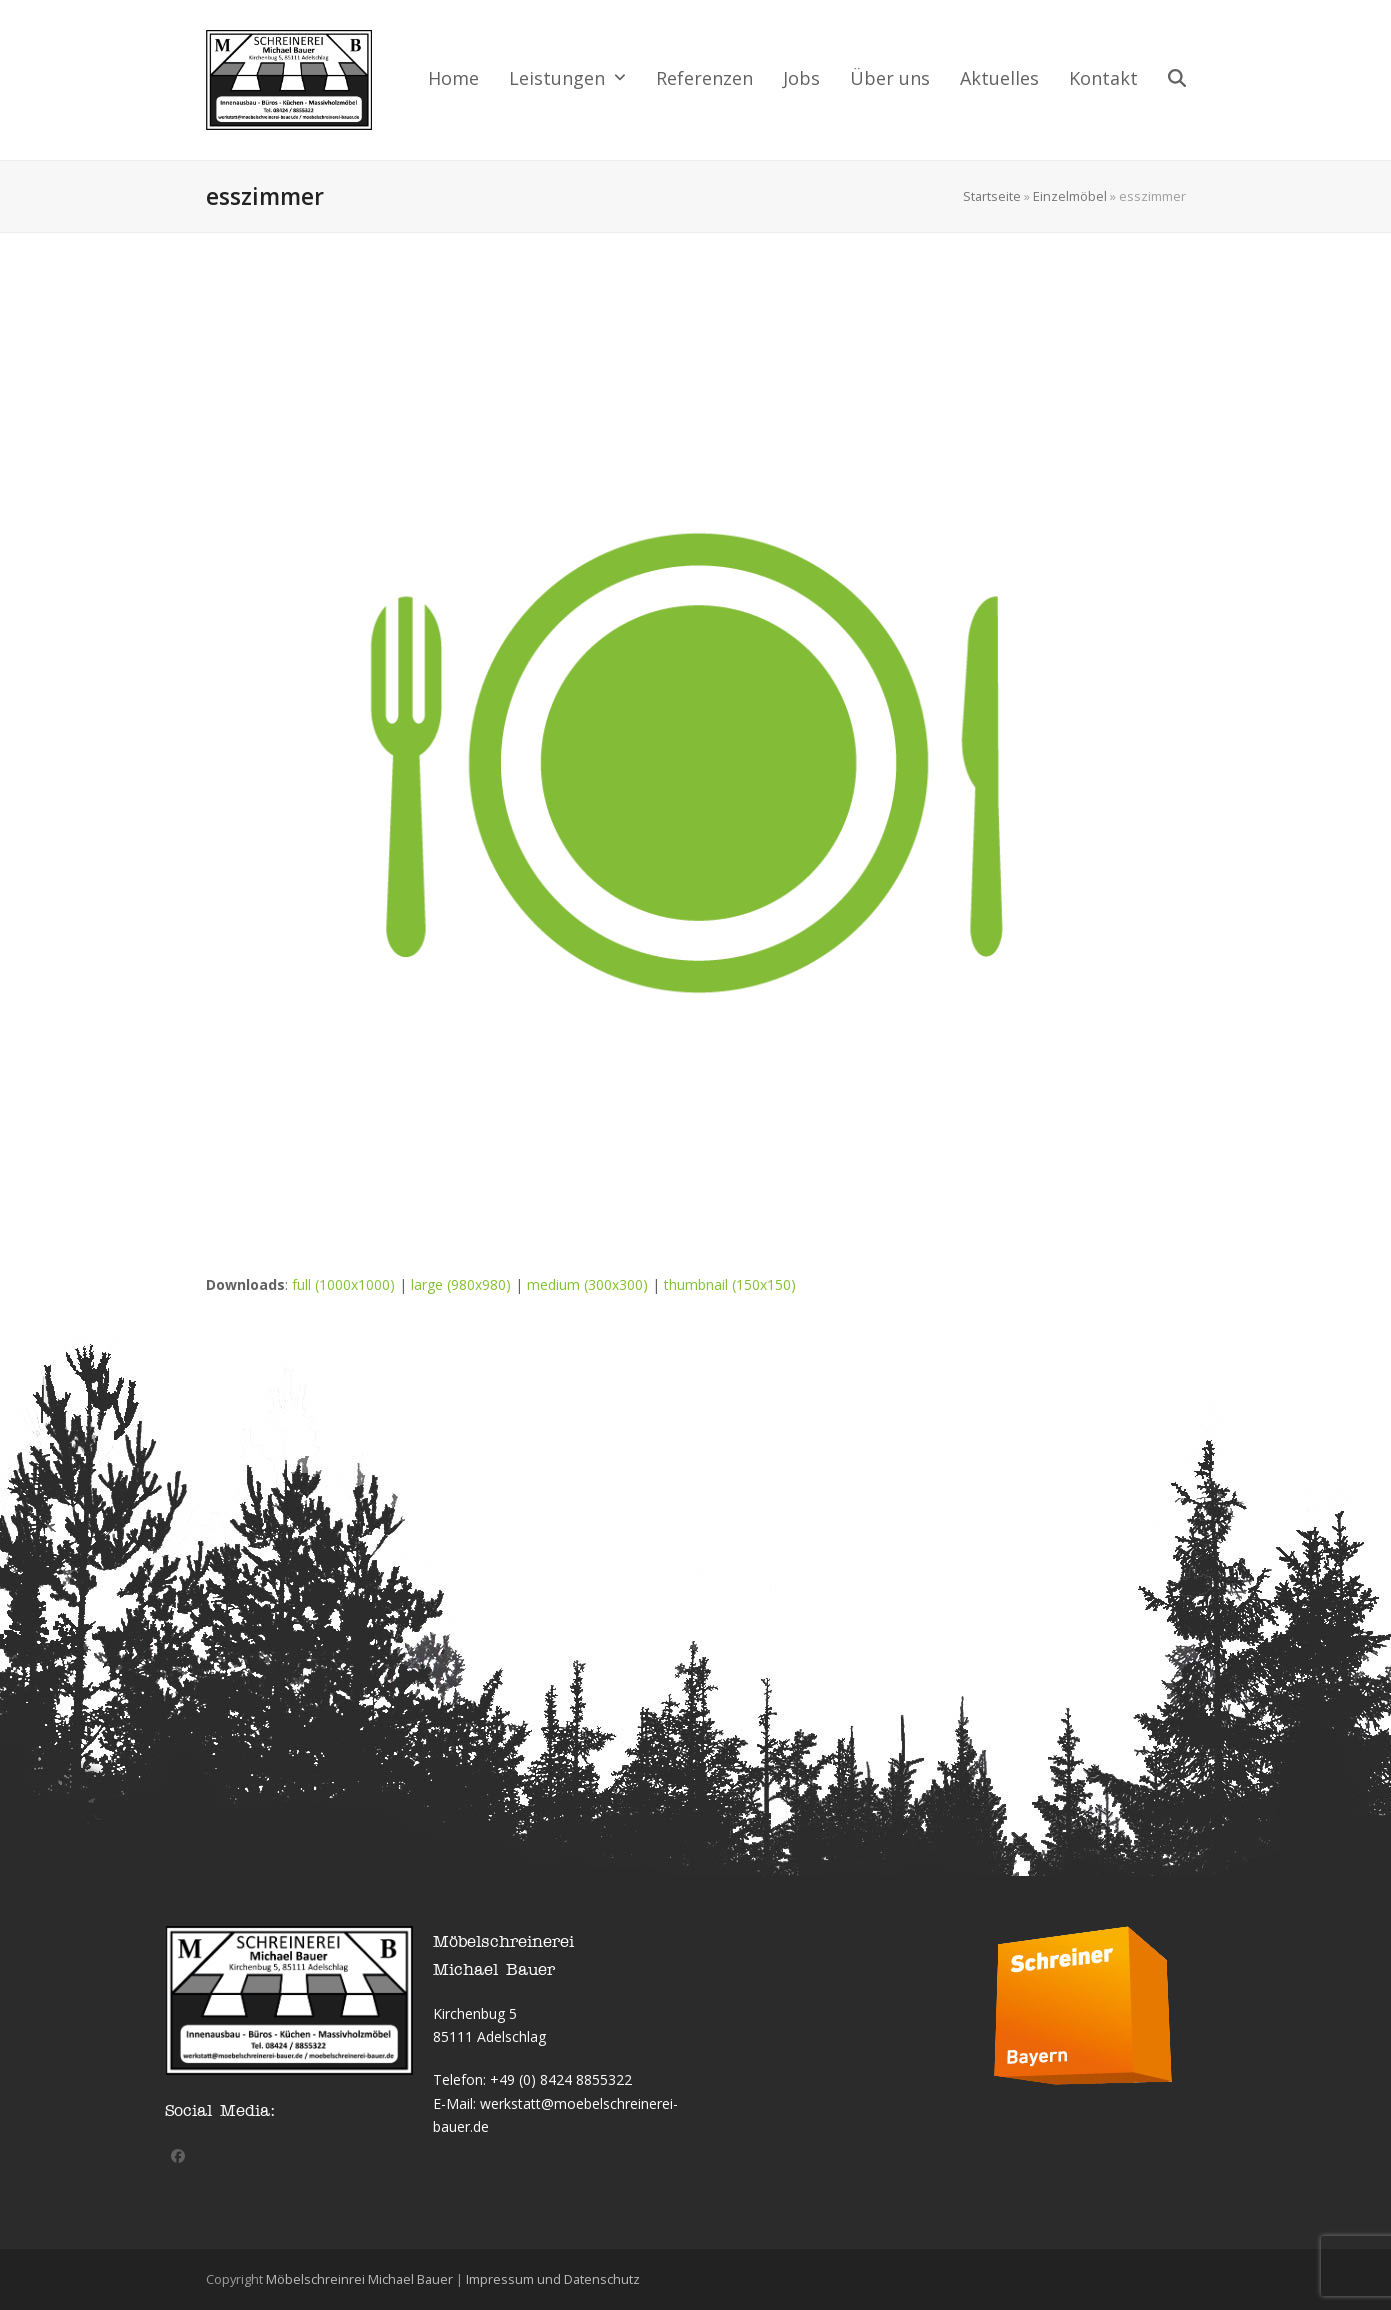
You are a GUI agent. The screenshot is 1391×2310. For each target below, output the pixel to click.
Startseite (992, 196)
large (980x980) (461, 1284)
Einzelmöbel (1070, 196)
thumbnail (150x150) (730, 1284)
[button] (1177, 80)
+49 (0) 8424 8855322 (561, 2079)
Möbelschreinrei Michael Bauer (359, 2279)
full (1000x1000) (343, 1284)
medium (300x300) (587, 1284)
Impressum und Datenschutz (553, 2279)
